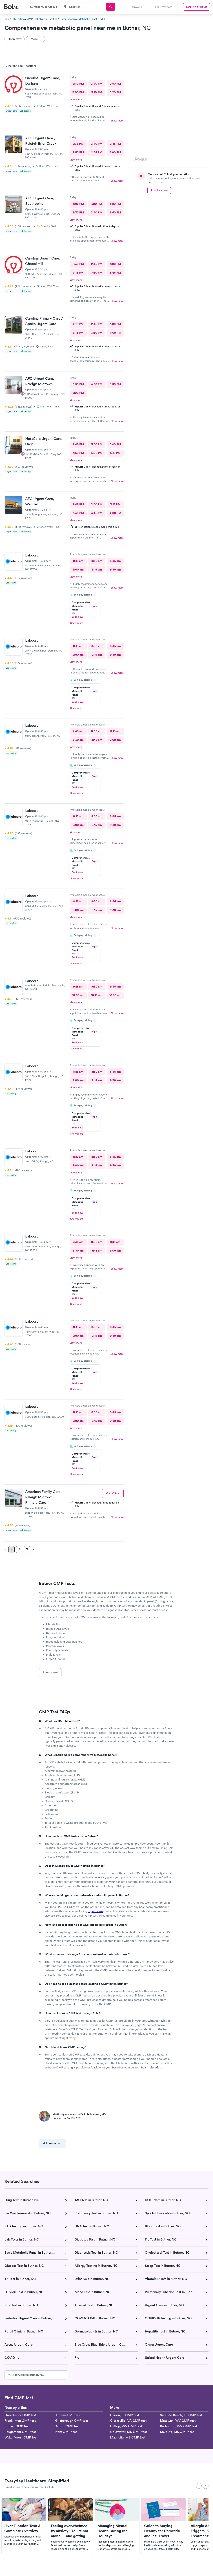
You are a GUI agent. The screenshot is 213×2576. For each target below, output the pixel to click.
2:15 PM (78, 324)
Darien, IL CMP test (124, 2415)
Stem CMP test (65, 2432)
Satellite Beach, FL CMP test (181, 2415)
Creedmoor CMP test (20, 2415)
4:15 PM (115, 453)
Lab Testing (18, 19)
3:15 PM (78, 272)
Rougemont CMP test (20, 2432)
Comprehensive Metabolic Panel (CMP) (82, 19)
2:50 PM (115, 83)
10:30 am (115, 995)
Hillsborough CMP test (71, 2421)
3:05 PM (78, 204)
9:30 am (115, 569)
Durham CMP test (67, 2415)
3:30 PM (78, 212)
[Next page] (33, 1549)
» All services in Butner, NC (26, 2375)
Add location (159, 190)
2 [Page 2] (19, 1549)
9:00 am (78, 569)
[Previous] (199, 2486)
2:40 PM (96, 83)
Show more (117, 120)
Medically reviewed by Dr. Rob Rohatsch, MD (79, 2114)
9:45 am (115, 986)
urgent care (95, 1911)
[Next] (205, 2486)
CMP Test (32, 19)
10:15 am (96, 995)
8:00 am (96, 731)
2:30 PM (78, 83)
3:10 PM (96, 92)
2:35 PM (78, 144)
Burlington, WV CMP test (178, 2426)
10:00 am (78, 995)
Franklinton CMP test (20, 2421)
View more (76, 99)
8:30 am (96, 561)
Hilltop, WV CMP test (126, 2426)
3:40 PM (96, 212)
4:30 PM (96, 384)
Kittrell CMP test (17, 2426)
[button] (153, 95)
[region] (173, 112)
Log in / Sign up (196, 6)
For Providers (163, 7)
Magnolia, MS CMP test (127, 2437)
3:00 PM (78, 92)
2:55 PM (96, 152)
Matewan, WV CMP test (178, 2421)
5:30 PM (115, 384)
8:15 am (78, 561)
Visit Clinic (113, 1493)
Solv (7, 19)
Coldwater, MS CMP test (128, 2432)
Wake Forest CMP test (21, 2437)
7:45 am (78, 731)
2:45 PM (115, 144)
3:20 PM (115, 92)
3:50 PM (115, 212)
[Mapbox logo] (142, 159)
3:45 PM (115, 272)
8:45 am (115, 561)
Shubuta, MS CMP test (177, 2432)
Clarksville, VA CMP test (128, 2421)
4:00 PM (115, 333)
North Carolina (48, 19)
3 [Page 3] (27, 1549)
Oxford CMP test (66, 2426)
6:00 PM (78, 393)
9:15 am (97, 569)
